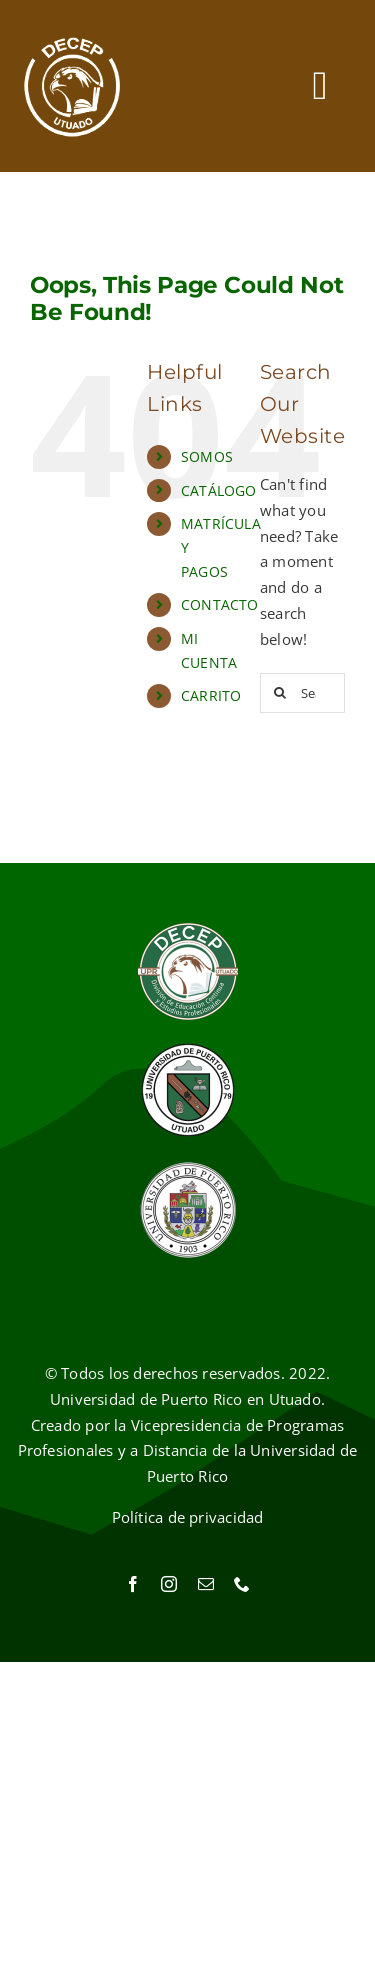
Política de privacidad (188, 1517)
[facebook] (133, 1584)
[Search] (280, 693)
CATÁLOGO (219, 490)
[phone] (242, 1584)
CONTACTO (220, 604)
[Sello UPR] (188, 1167)
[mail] (206, 1584)
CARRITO (211, 695)
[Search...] (302, 693)
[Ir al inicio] (72, 86)
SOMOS (207, 456)
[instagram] (169, 1584)
